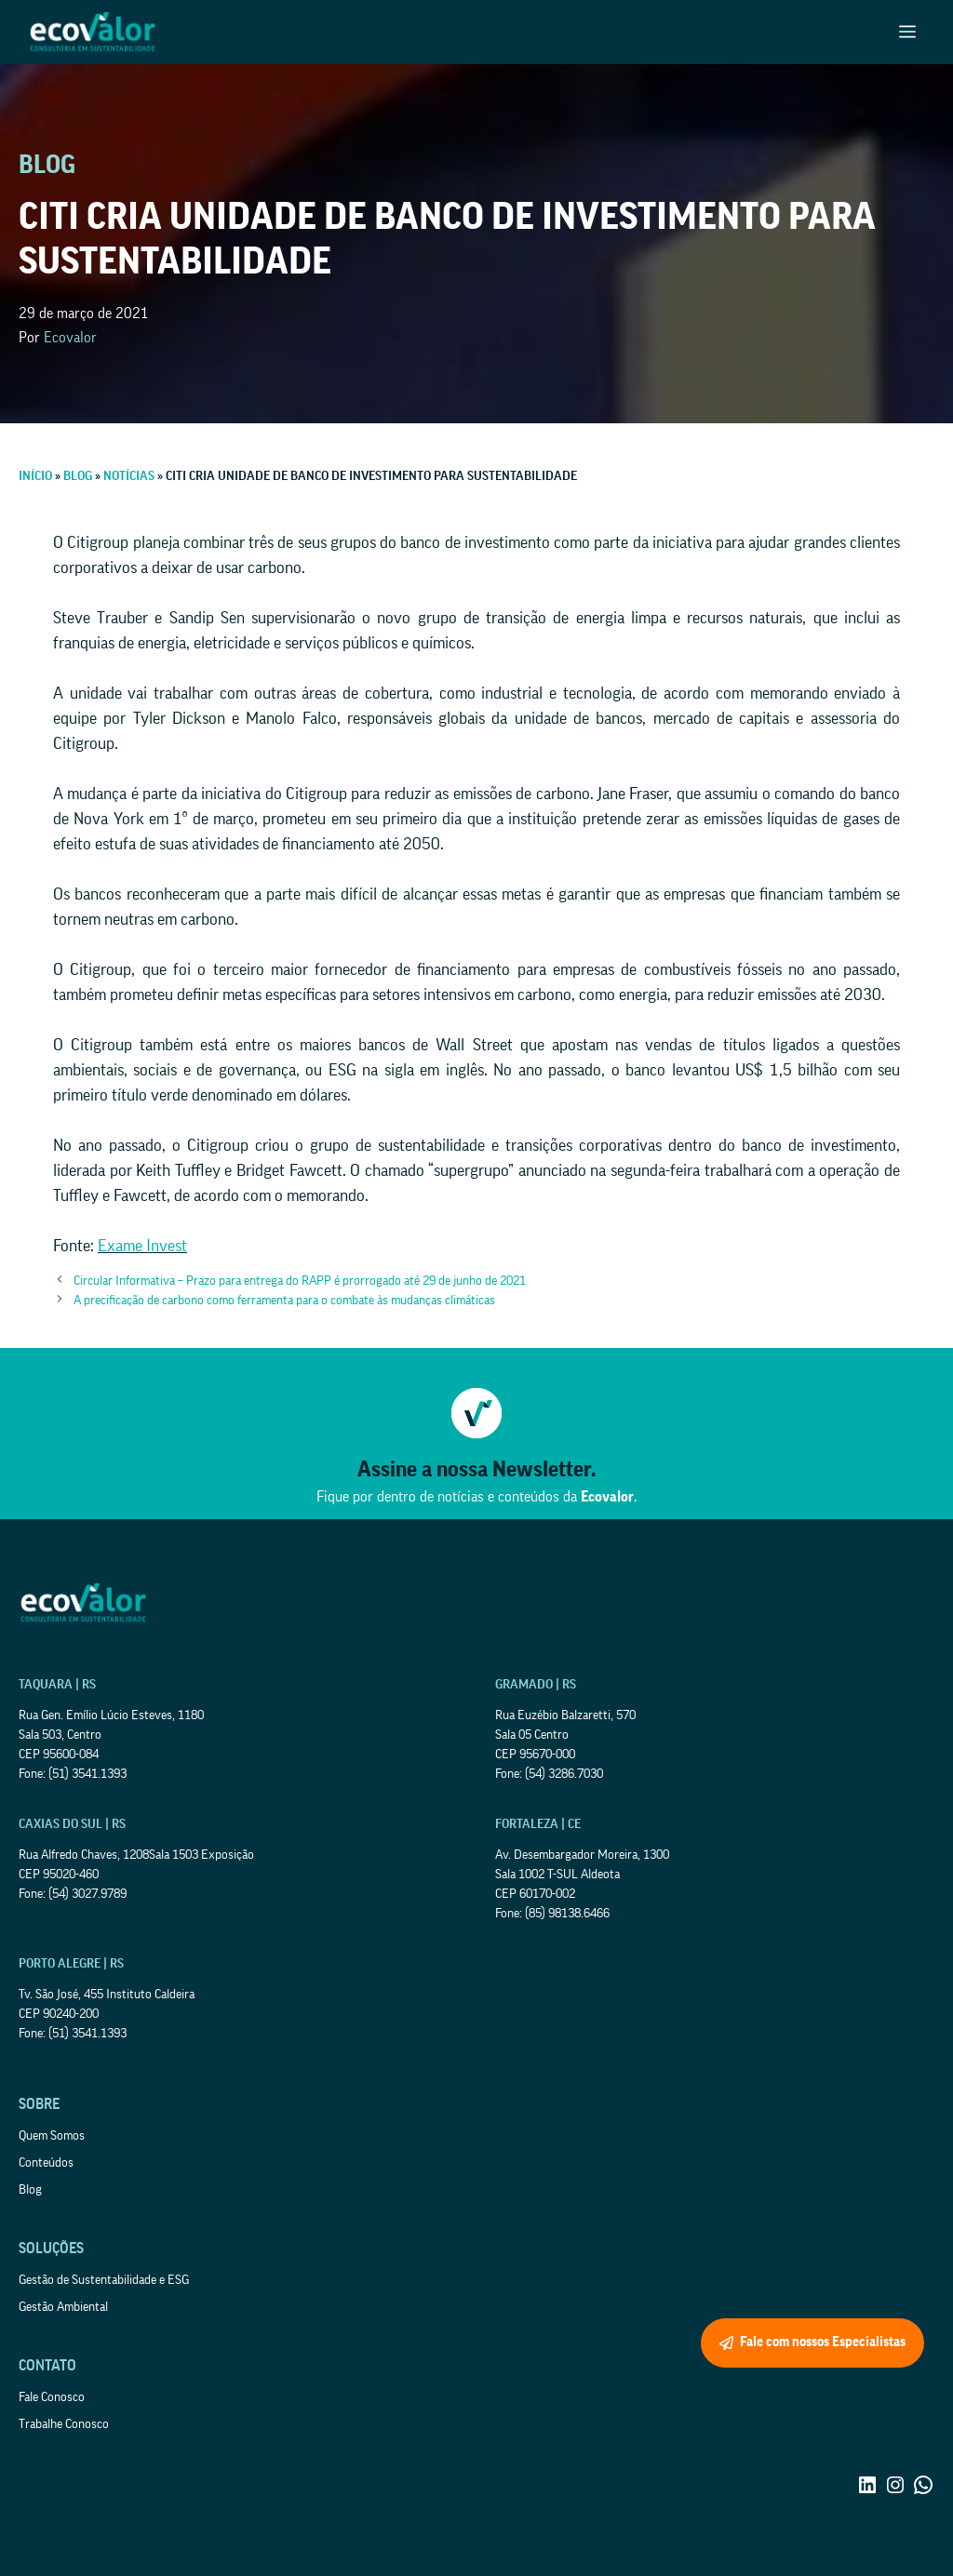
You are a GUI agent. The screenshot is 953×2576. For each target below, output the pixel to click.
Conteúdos (46, 2162)
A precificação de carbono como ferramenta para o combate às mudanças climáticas (284, 1300)
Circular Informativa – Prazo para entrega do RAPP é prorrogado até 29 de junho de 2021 (300, 1281)
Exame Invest (142, 1245)
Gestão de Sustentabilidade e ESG (104, 2280)
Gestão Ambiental (63, 2307)
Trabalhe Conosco (64, 2424)
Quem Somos (52, 2135)
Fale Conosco (52, 2397)
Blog (30, 2189)
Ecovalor (70, 337)
